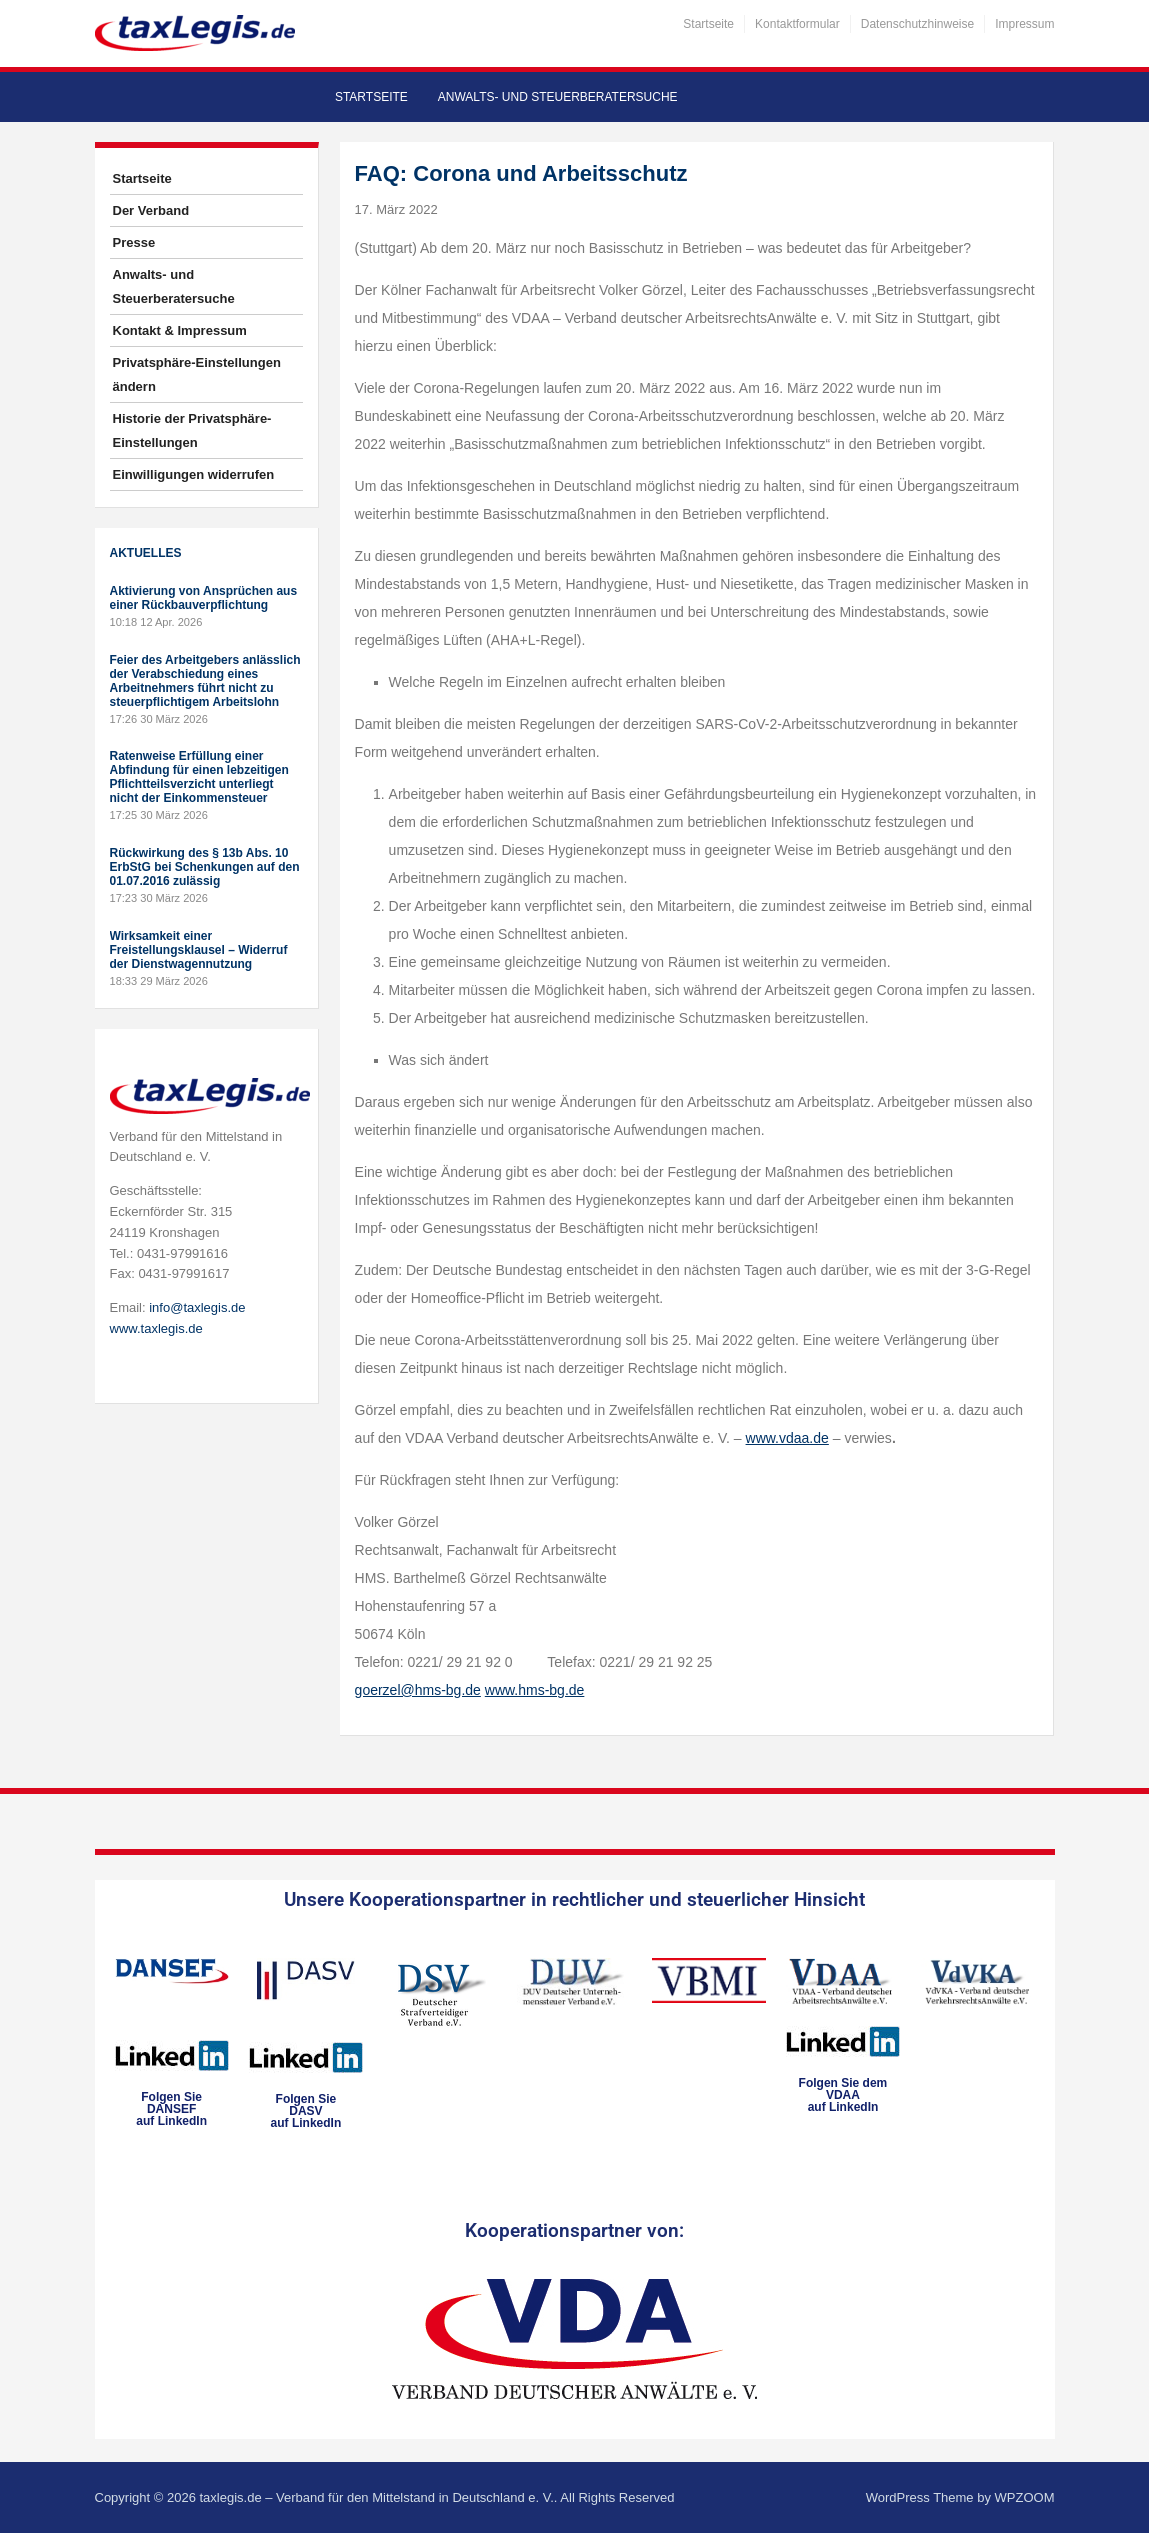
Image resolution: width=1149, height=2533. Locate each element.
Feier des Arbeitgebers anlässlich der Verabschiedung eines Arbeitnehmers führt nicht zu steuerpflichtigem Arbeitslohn (205, 681)
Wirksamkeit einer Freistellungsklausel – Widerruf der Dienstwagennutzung (199, 950)
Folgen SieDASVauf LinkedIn (306, 2111)
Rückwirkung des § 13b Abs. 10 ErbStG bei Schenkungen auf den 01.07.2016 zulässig (205, 867)
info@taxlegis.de (197, 1307)
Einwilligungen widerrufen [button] (194, 474)
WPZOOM (1025, 2497)
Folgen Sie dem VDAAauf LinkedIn (843, 2095)
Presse (134, 242)
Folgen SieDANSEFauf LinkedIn (171, 2109)
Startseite (708, 24)
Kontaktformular (797, 24)
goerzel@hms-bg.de (418, 1690)
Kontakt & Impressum (180, 330)
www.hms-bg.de (535, 1690)
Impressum (1024, 24)
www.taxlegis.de (156, 1328)
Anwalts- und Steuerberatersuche (558, 97)
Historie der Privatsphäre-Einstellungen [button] (192, 430)
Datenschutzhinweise (917, 24)
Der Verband (151, 210)
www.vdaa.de (787, 1438)
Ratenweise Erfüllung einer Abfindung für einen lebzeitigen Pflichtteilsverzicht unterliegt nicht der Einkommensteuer (199, 777)
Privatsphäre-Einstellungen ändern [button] (197, 374)
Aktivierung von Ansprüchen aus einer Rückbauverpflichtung (204, 598)
